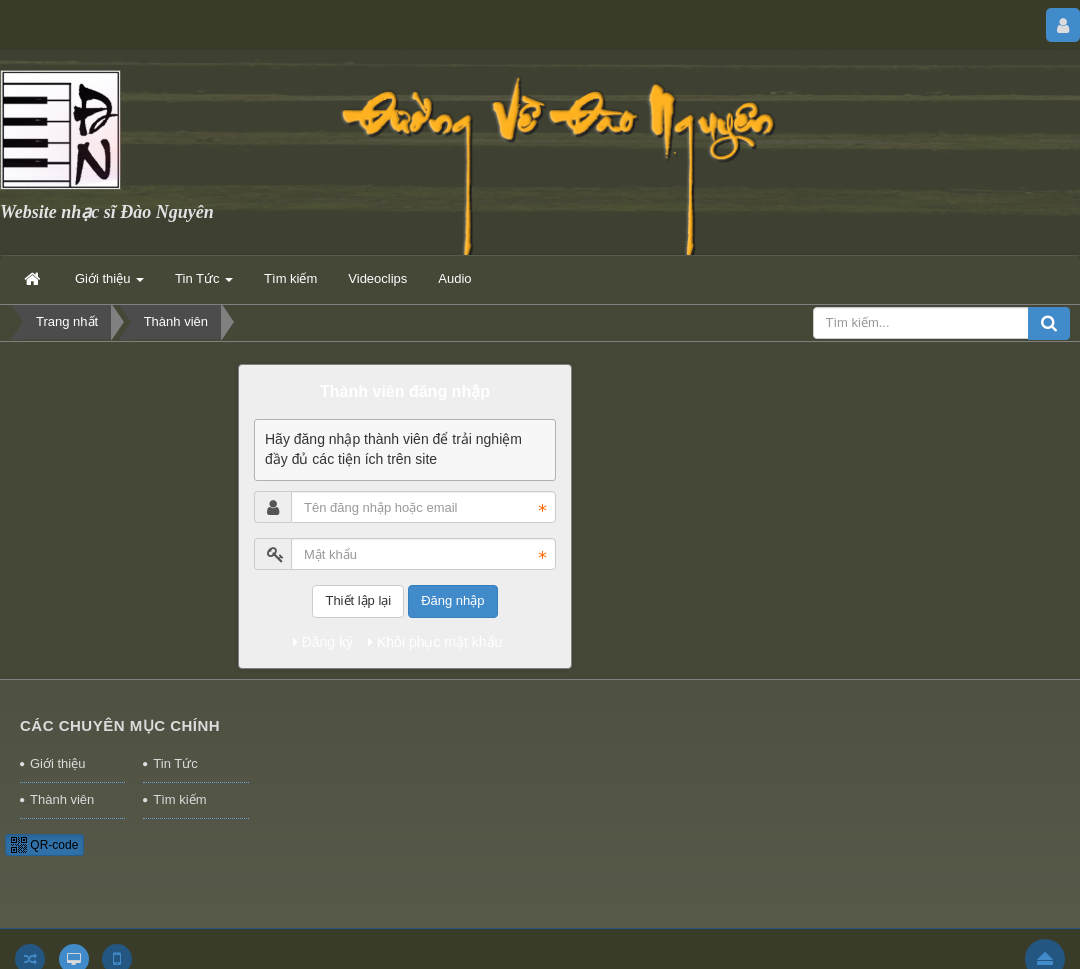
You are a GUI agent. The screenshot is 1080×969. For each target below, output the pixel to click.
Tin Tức (175, 763)
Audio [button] (454, 278)
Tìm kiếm (179, 799)
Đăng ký (323, 642)
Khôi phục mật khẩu (435, 642)
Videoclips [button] (377, 278)
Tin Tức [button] (204, 284)
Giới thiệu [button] (109, 284)
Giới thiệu (57, 763)
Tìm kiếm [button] (290, 278)
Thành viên (62, 799)
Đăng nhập (452, 600)
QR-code (44, 845)
